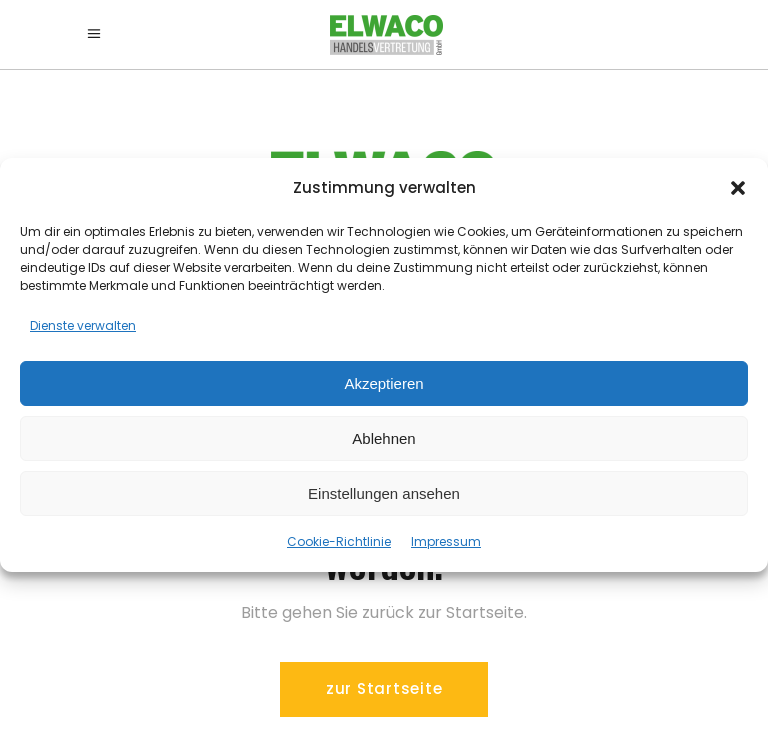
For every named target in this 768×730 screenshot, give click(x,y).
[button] (738, 188)
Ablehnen (383, 438)
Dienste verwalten (83, 325)
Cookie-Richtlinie (339, 541)
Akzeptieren (383, 383)
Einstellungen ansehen (384, 493)
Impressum (446, 541)
